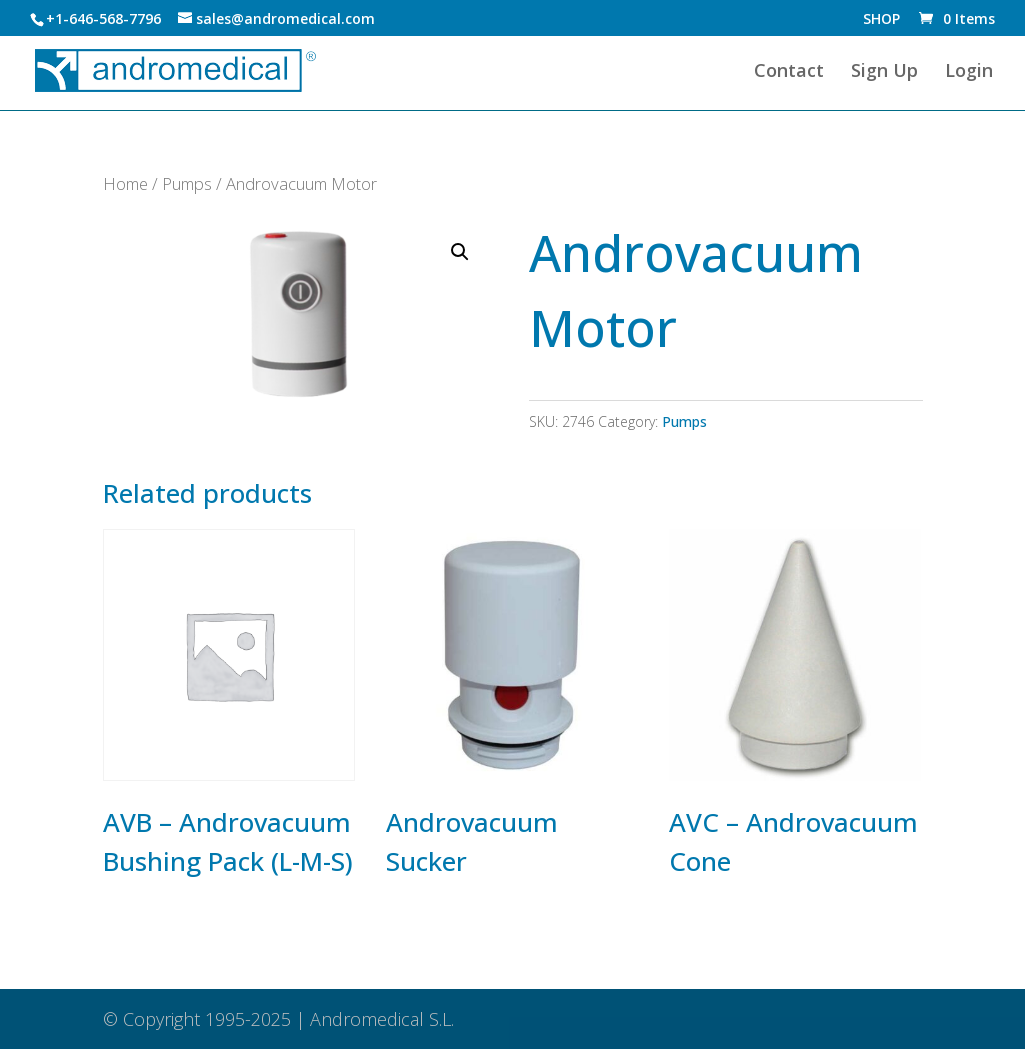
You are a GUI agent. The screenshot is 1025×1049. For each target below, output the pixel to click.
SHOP (881, 20)
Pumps (187, 183)
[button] (460, 252)
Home (125, 183)
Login (969, 72)
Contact (789, 72)
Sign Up (884, 72)
